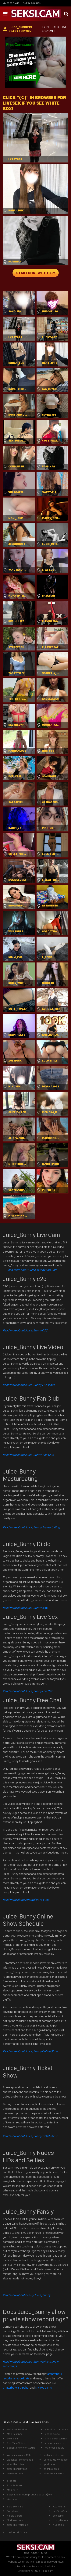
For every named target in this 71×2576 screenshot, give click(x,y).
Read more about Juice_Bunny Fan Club (28, 1455)
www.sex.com (15, 2473)
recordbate (23, 2378)
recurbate (9, 2378)
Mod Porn (12, 2489)
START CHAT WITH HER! (35, 273)
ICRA (44, 2552)
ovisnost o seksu (54, 2447)
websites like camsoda (20, 2459)
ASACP (35, 2552)
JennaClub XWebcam (56, 2459)
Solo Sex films (15, 2506)
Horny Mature (60, 2520)
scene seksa (52, 2433)
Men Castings (15, 2433)
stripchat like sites (17, 2429)
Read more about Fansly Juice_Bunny (26, 2295)
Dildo (25, 1608)
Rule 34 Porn (14, 2485)
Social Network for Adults (21, 2447)
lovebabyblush (31, 3)
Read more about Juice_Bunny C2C (25, 1330)
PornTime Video (16, 2443)
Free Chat (26, 1900)
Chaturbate (10, 2387)
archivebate (54, 2374)
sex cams (58, 2515)
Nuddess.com (15, 2520)
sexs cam (12, 2438)
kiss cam (12, 2499)
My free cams (43, 2387)
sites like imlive (15, 2464)
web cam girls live (54, 2455)
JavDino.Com (60, 2511)
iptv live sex (50, 2464)
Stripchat (23, 2387)
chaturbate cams (54, 2443)
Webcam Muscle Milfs (19, 2455)
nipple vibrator (15, 2515)
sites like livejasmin (18, 2524)
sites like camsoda (54, 2473)
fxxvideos (12, 2511)
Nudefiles (58, 2524)
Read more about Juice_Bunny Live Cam (31, 1270)
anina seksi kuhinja (56, 2438)
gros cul (11, 2480)
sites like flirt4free (17, 2468)
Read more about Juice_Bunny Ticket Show (30, 2136)
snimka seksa (51, 2468)
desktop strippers (17, 2532)
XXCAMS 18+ (60, 2506)
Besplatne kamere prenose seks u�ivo (29, 2494)
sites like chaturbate (56, 2429)
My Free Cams (11, 3)
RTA (26, 2552)
